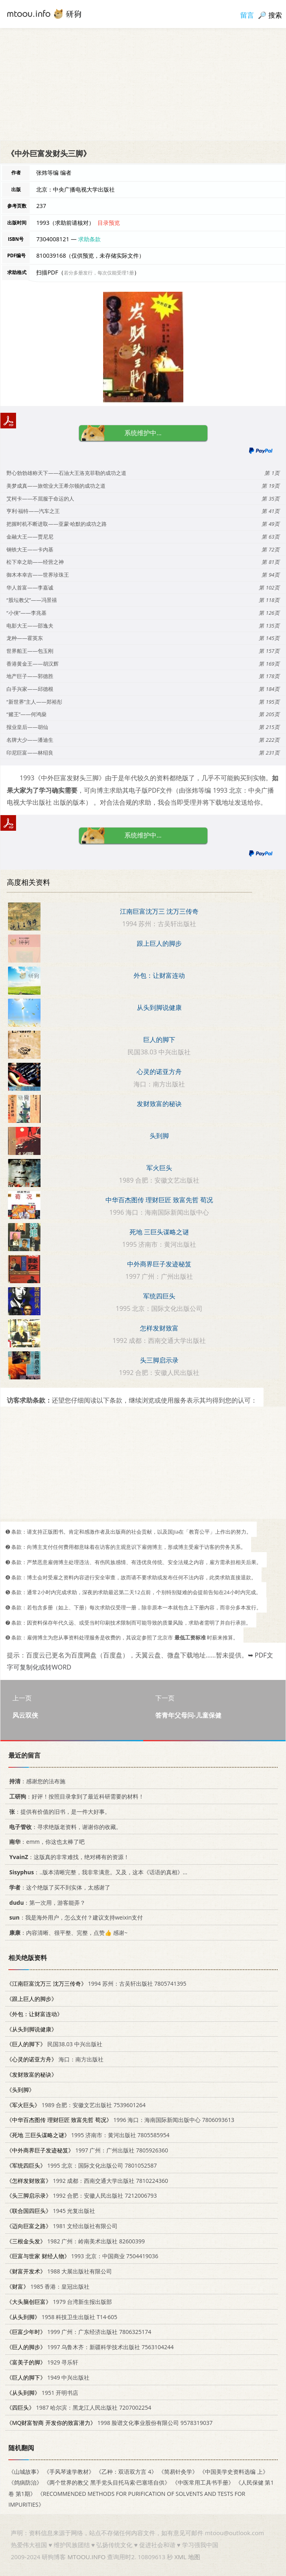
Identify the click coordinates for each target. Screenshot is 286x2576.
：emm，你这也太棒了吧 (45, 1841)
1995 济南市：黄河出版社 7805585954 (88, 2135)
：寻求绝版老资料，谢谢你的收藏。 (64, 1826)
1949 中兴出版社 (47, 2377)
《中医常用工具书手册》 (203, 2482)
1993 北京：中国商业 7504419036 (82, 2256)
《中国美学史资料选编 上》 (233, 2471)
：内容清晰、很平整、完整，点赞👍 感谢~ (67, 1932)
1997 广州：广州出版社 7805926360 (87, 2150)
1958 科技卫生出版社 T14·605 (61, 2316)
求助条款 (89, 239)
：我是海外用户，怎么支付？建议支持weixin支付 (74, 1917)
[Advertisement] (143, 84)
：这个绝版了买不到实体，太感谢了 (58, 1887)
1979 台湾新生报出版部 (59, 2301)
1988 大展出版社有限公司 (59, 2271)
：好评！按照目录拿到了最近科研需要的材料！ (75, 1796)
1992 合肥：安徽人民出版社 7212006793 (81, 2195)
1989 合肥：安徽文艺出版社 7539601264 (76, 2104)
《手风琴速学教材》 (69, 2471)
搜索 (275, 15)
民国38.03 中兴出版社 (54, 2044)
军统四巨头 (159, 1296)
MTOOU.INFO (86, 2557)
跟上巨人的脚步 (159, 943)
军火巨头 (159, 1168)
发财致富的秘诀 (159, 1103)
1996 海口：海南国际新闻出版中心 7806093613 (120, 2120)
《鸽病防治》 (25, 2482)
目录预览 (108, 222)
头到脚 (159, 1136)
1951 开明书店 (42, 2392)
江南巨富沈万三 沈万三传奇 (159, 911)
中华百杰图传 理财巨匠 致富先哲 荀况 (159, 1200)
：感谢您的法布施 (35, 1781)
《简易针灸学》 (178, 2471)
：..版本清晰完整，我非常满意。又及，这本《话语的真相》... (96, 1872)
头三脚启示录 (159, 1360)
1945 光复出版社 (50, 2211)
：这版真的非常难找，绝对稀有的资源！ (67, 1857)
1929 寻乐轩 (42, 2362)
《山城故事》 (25, 2471)
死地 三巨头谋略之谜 (159, 1232)
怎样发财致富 (159, 1328)
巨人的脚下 (159, 1039)
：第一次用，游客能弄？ (45, 1902)
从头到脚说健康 (159, 1007)
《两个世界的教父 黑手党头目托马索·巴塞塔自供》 (107, 2482)
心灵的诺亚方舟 (159, 1071)
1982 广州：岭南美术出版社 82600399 (75, 2241)
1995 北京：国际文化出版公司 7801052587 (81, 2165)
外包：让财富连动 (159, 975)
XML (180, 2557)
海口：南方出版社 (54, 2059)
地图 (194, 2557)
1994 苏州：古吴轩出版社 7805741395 (96, 1983)
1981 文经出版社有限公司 (62, 2226)
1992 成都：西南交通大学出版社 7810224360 (87, 2180)
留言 (247, 15)
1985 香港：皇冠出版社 (47, 2286)
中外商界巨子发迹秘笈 (159, 1264)
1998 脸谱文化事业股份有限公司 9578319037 (109, 2423)
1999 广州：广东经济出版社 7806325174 (78, 2332)
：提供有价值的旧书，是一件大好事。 (58, 1811)
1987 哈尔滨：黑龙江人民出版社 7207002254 (78, 2407)
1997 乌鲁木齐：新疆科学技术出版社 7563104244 (90, 2347)
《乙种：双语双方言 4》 (126, 2471)
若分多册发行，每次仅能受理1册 (99, 272)
